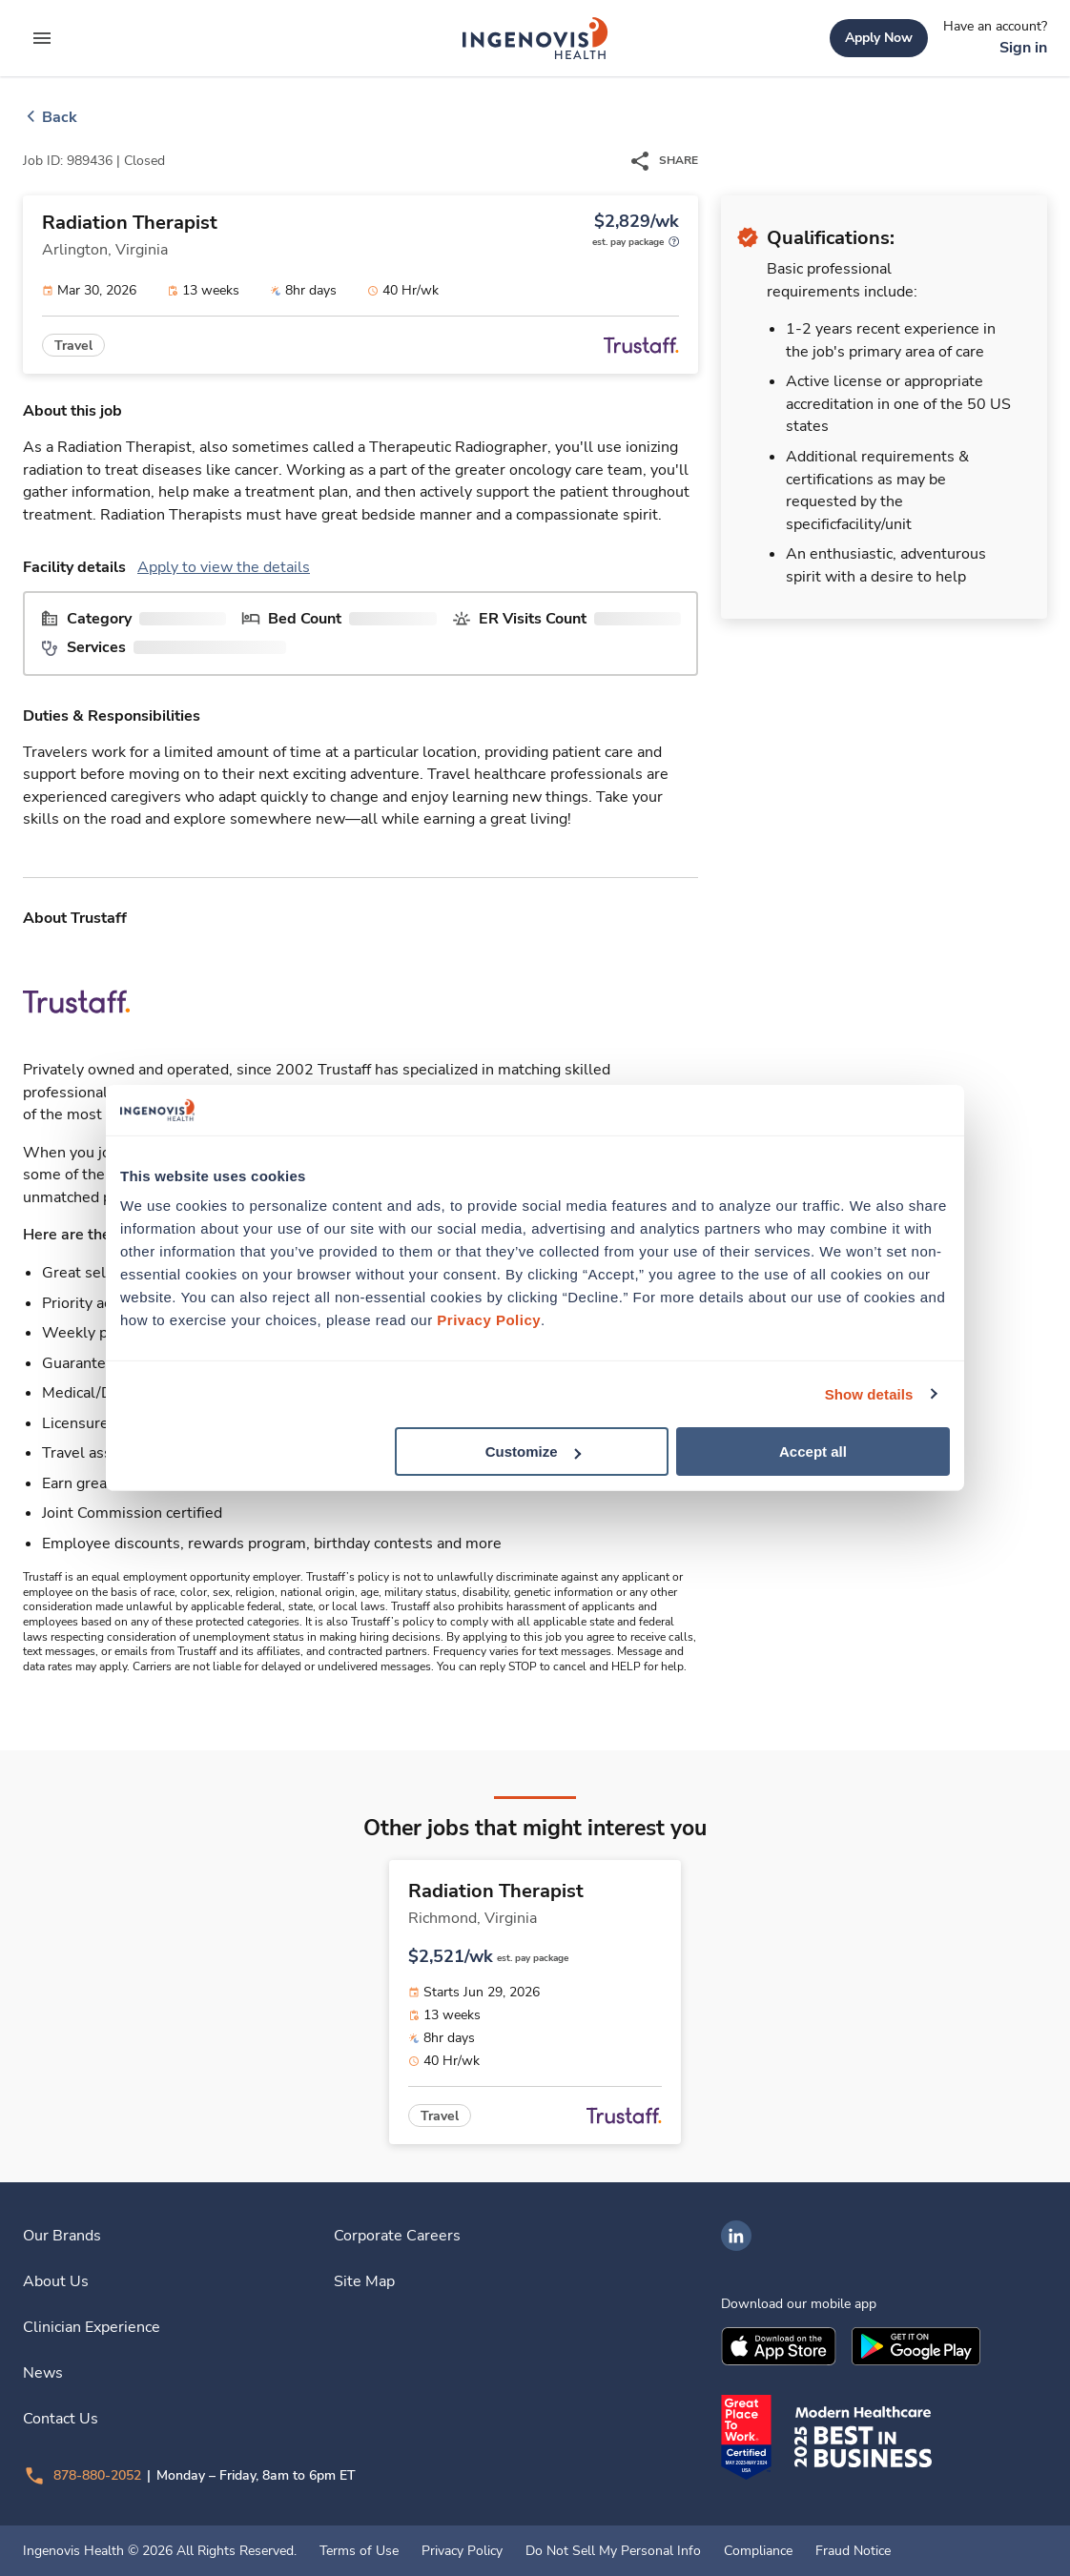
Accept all (813, 1451)
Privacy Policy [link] (462, 2551)
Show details (869, 1393)
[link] (535, 38)
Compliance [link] (758, 2551)
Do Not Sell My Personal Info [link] (613, 2551)
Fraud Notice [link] (853, 2551)
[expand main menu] (42, 38)
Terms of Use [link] (359, 2551)
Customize (533, 1451)
